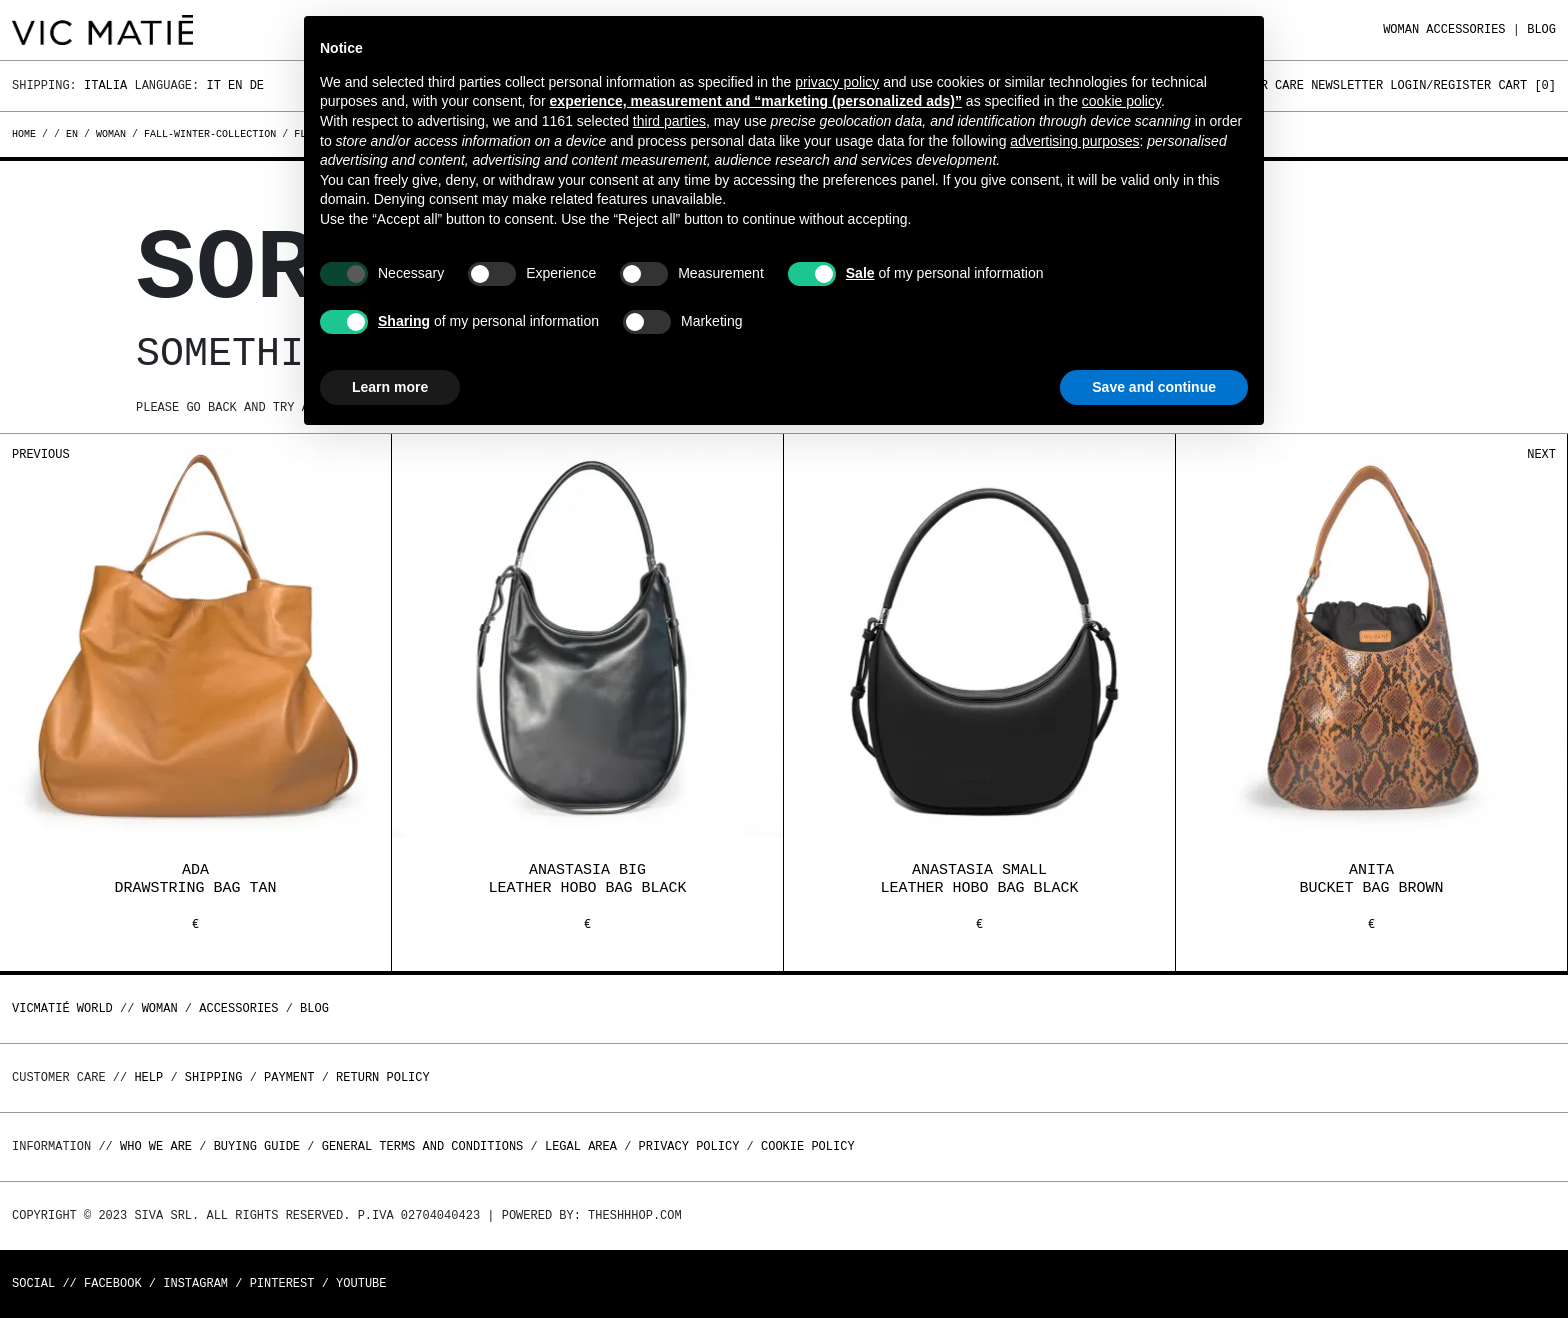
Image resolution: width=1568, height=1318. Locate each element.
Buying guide (257, 1146)
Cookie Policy (808, 1146)
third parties (669, 121)
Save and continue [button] (1154, 387)
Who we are (156, 1146)
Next (1541, 454)
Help (148, 1077)
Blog (1541, 29)
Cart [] (1527, 85)
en (72, 134)
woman (111, 134)
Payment (289, 1077)
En (235, 85)
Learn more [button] (390, 387)
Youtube (361, 1283)
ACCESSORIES (1465, 29)
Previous (41, 454)
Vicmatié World (62, 1008)
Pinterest (282, 1283)
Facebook (113, 1283)
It (213, 85)
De (257, 85)
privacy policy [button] (837, 82)
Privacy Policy (689, 1146)
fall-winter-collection (210, 134)
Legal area (581, 1146)
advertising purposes (1074, 141)
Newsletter (1347, 85)
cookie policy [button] (1121, 101)
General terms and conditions (423, 1146)
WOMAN (1401, 29)
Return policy (383, 1077)
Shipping (214, 1077)
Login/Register (1440, 85)
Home (27, 134)
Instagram (195, 1283)
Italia (105, 85)
